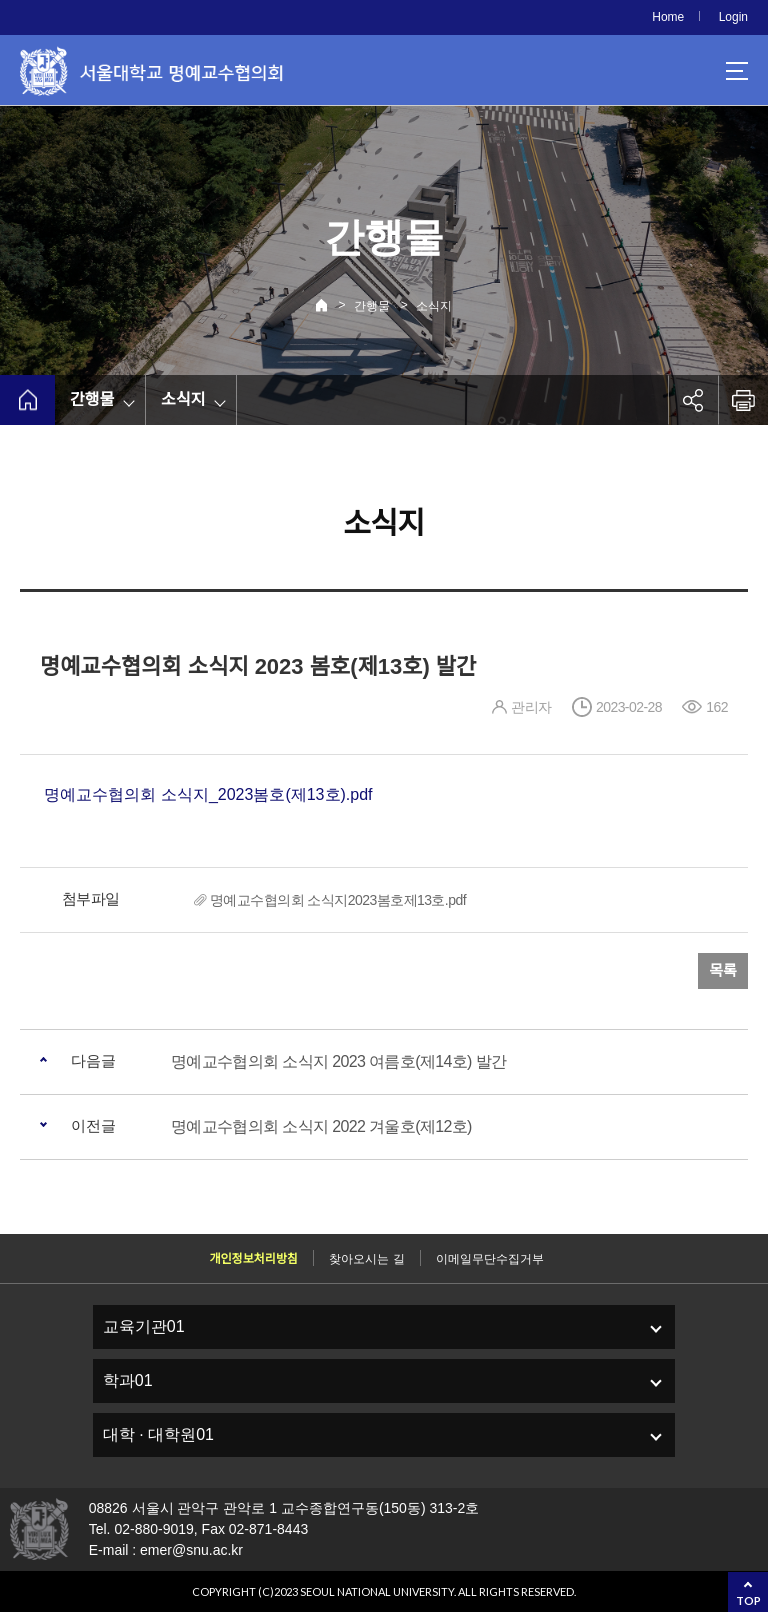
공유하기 (693, 400)
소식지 (434, 306)
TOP (748, 1600)
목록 (723, 970)
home (27, 400)
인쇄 (743, 400)
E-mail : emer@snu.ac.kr (166, 1550)
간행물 (372, 306)
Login (733, 17)
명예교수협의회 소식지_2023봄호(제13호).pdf (208, 794)
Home (668, 17)
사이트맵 (737, 71)
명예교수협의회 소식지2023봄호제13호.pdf (338, 900)
